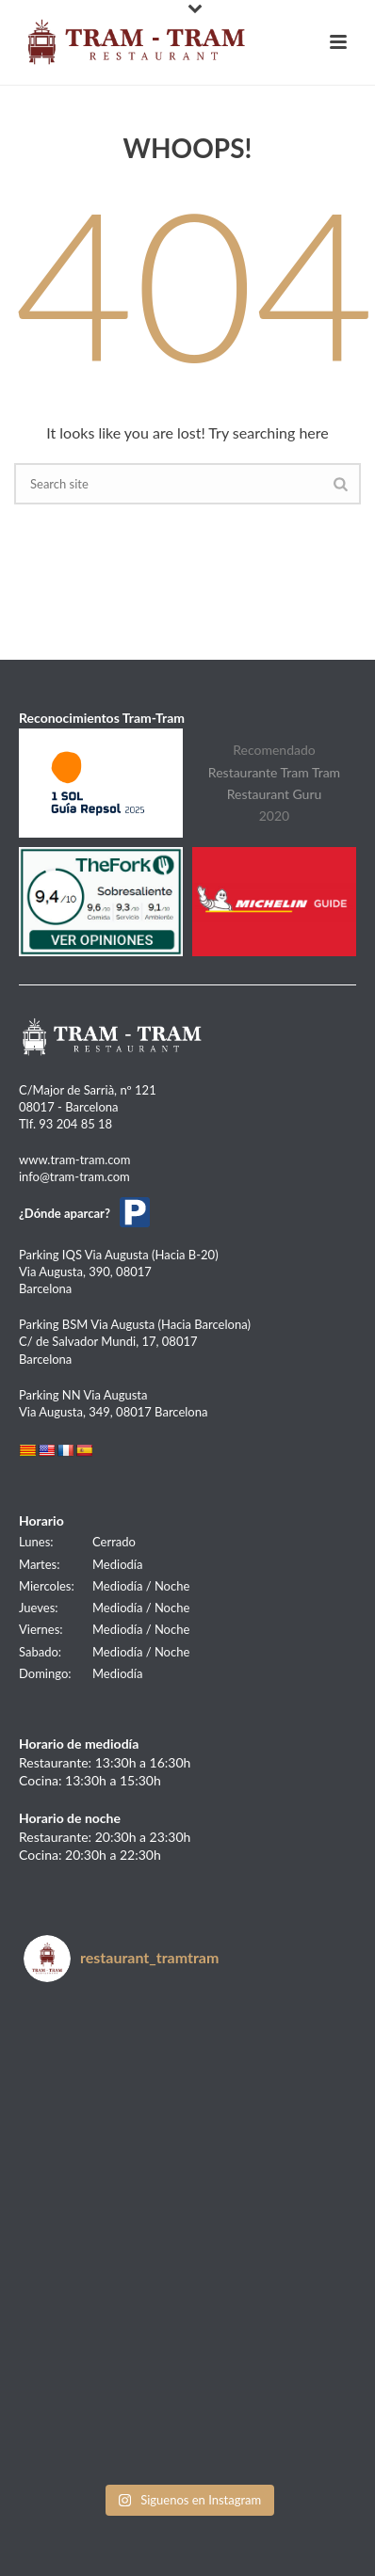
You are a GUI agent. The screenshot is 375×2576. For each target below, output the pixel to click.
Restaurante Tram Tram (274, 772)
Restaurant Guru (274, 794)
